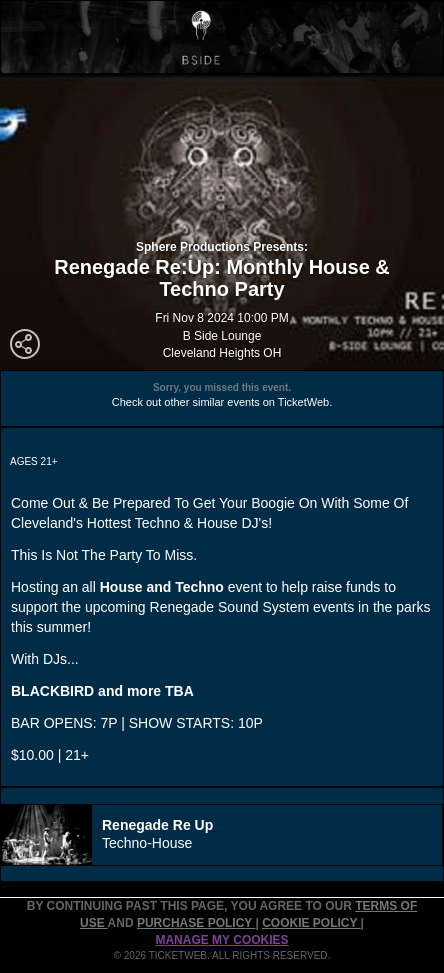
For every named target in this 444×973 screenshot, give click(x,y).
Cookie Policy (311, 923)
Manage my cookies (221, 940)
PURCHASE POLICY (196, 923)
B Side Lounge (222, 336)
